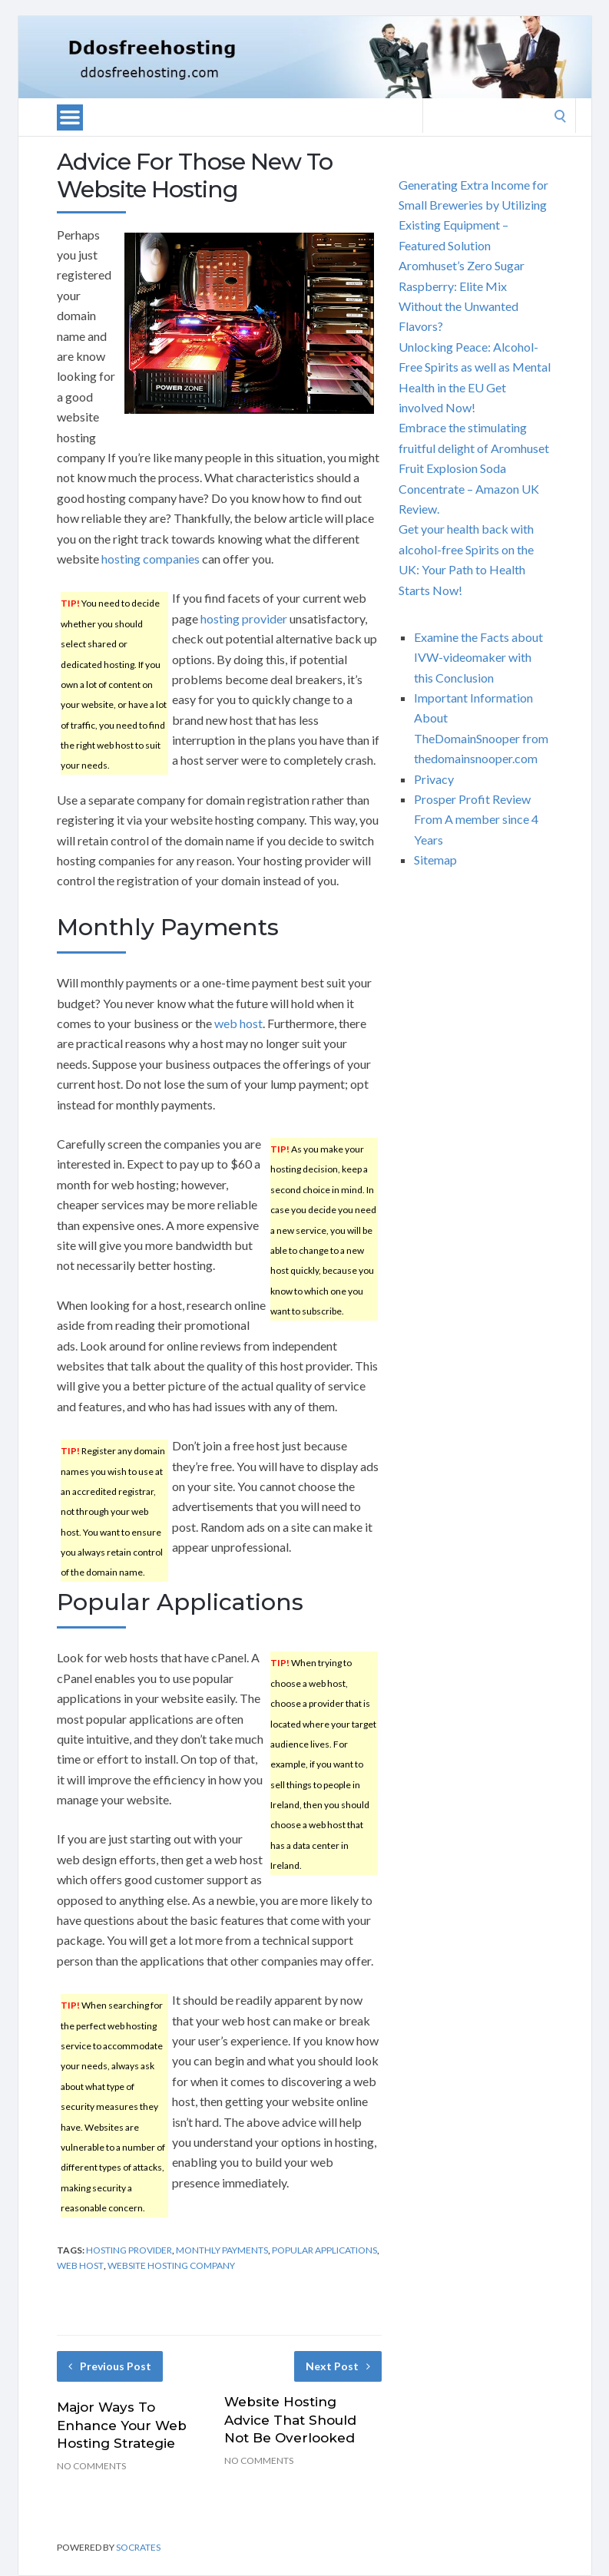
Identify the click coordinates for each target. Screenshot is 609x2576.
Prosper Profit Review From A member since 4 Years (476, 819)
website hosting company (171, 2265)
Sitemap (435, 859)
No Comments (91, 2466)
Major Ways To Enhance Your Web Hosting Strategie (122, 2425)
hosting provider (243, 618)
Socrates (138, 2547)
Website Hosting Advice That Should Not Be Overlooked (290, 2420)
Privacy (434, 779)
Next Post (338, 2366)
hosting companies (150, 558)
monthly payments (222, 2250)
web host (238, 1023)
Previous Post (109, 2366)
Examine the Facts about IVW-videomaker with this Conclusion (478, 657)
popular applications (324, 2250)
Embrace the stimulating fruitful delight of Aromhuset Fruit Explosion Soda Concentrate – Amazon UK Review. (474, 468)
